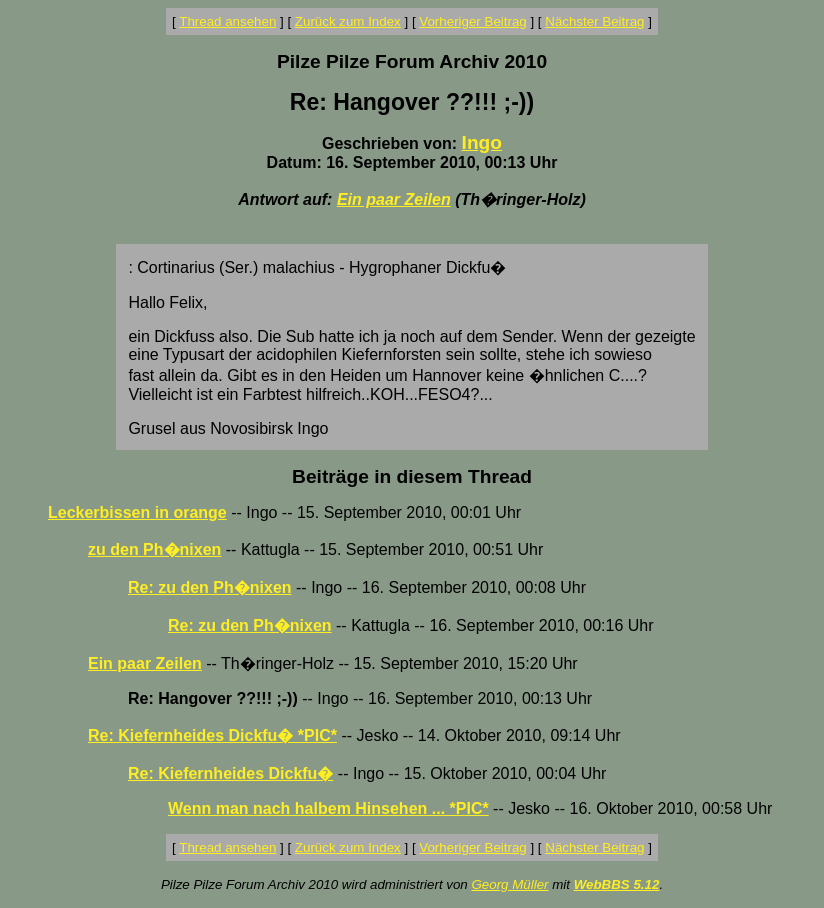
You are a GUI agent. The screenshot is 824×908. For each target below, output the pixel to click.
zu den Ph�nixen (154, 549)
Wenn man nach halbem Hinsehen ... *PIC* (328, 808)
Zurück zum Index (348, 21)
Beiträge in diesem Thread (412, 476)
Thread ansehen (227, 21)
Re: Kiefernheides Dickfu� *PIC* (212, 735)
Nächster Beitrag (594, 21)
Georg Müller (509, 884)
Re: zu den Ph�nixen (210, 587)
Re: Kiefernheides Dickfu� (230, 773)
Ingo (482, 142)
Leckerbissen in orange (137, 512)
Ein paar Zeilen (394, 199)
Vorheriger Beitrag (472, 21)
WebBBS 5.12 (617, 884)
